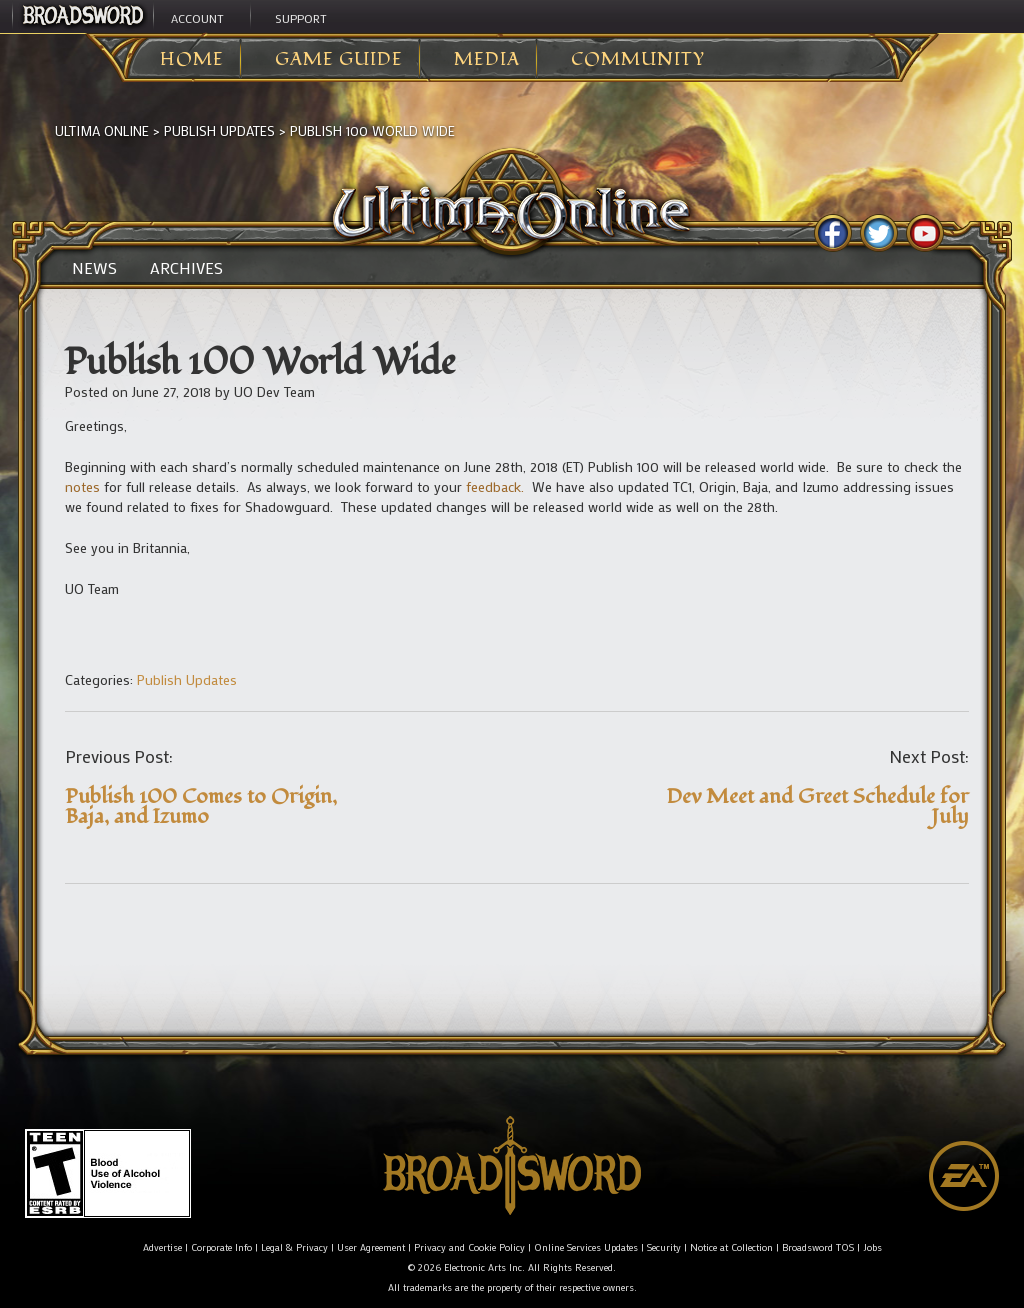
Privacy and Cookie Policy (469, 1247)
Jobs (872, 1247)
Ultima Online (102, 130)
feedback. (495, 486)
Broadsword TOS (818, 1247)
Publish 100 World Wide (372, 130)
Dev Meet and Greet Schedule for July (817, 806)
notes (82, 486)
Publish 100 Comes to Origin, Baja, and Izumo (201, 806)
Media (487, 60)
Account (197, 18)
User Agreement (371, 1247)
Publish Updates (219, 130)
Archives (186, 268)
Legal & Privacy (294, 1247)
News (94, 268)
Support (301, 18)
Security (664, 1247)
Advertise (162, 1247)
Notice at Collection (731, 1247)
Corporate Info (221, 1247)
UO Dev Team (274, 391)
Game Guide (339, 60)
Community (638, 60)
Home (192, 60)
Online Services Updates (586, 1247)
